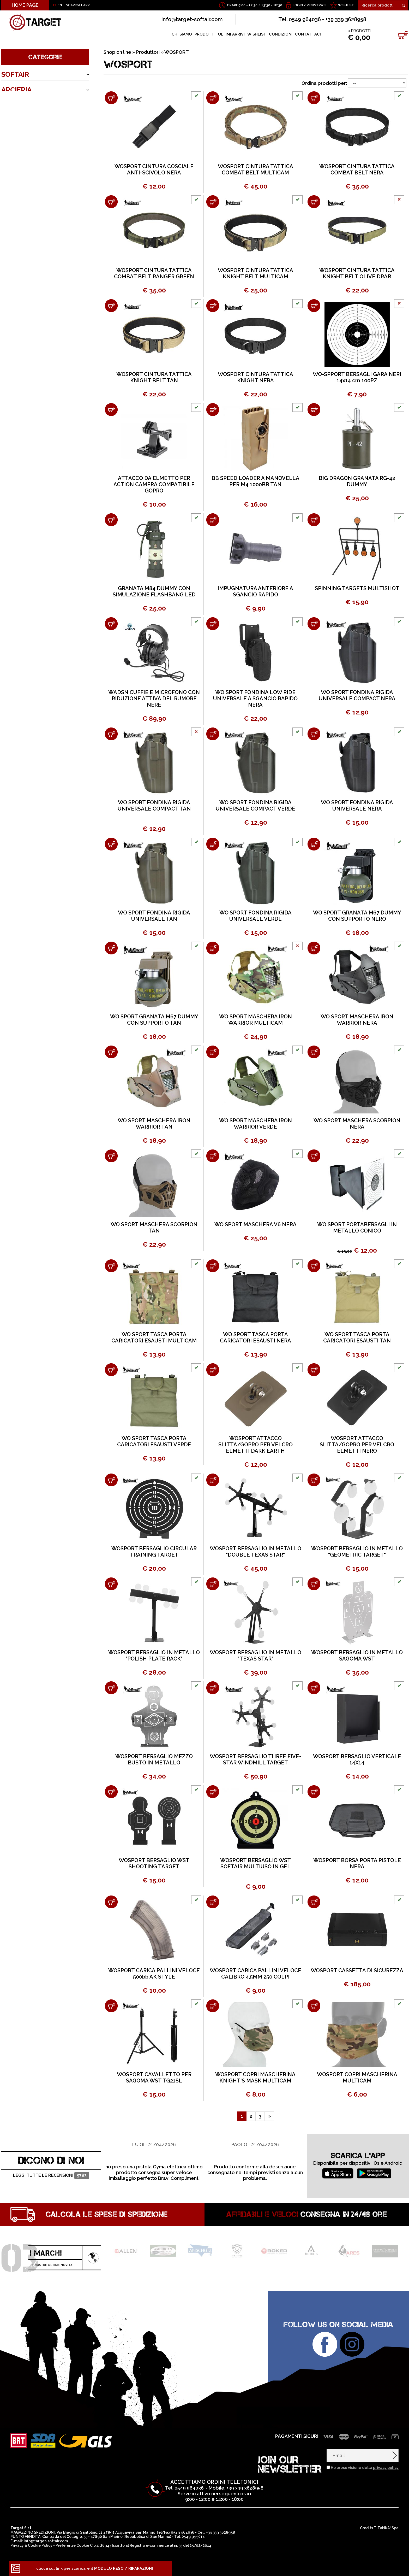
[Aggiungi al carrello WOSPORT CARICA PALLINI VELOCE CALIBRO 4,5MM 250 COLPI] (212, 1902)
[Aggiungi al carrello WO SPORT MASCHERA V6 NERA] (212, 1155)
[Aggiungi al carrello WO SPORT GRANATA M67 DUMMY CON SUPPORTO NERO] (314, 844)
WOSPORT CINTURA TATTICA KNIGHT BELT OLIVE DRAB (357, 273)
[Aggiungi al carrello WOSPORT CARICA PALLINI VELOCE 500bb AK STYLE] (111, 1902)
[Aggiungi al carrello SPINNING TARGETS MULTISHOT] (314, 519)
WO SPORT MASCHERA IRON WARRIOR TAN (154, 1123)
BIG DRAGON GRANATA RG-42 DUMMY (357, 481)
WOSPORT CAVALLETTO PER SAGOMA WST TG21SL (154, 2077)
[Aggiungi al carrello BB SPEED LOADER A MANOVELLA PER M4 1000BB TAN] (212, 409)
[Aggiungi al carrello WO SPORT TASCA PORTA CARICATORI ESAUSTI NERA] (212, 1265)
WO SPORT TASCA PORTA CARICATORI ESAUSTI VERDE (154, 1441)
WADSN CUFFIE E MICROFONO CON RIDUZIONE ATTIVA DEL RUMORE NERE (154, 698)
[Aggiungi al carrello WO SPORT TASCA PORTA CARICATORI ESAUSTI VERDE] (111, 1369)
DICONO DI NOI (51, 2160)
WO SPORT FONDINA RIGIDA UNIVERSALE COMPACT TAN (154, 805)
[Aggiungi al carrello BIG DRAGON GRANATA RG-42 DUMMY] (314, 409)
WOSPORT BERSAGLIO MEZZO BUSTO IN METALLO (154, 1759)
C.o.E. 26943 (100, 2545)
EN (59, 5)
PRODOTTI (205, 34)
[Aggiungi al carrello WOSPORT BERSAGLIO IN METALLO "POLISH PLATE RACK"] (111, 1583)
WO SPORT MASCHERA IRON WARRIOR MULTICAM (255, 1019)
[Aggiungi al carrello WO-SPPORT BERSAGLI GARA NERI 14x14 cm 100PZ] (314, 305)
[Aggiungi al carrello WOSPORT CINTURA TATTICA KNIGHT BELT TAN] (111, 305)
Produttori (148, 52)
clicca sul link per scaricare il (94, 2568)
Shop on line (117, 52)
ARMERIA (16, 105)
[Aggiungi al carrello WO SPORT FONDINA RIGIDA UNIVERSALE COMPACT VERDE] (212, 733)
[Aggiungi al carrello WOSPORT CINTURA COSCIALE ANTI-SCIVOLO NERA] (111, 97)
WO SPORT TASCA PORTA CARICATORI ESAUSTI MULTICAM (154, 1337)
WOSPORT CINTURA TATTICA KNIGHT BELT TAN (154, 377)
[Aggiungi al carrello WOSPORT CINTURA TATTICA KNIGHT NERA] (212, 305)
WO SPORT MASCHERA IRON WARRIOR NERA (357, 1019)
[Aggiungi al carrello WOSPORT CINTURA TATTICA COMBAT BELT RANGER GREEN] (111, 201)
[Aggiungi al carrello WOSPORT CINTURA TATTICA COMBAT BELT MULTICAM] (212, 97)
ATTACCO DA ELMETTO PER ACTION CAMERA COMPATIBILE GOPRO (154, 484)
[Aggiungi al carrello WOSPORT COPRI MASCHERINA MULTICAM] (314, 2005)
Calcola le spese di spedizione (107, 2214)
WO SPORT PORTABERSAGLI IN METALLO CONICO (357, 1227)
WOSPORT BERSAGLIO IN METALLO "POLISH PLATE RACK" (154, 1655)
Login (298, 5)
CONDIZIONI (280, 34)
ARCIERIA (16, 90)
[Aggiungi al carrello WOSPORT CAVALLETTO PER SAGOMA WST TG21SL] (111, 2005)
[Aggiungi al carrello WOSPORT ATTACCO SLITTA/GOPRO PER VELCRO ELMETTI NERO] (314, 1369)
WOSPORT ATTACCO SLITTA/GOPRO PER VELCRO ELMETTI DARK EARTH (255, 1444)
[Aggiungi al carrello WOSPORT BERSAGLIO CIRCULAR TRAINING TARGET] (111, 1480)
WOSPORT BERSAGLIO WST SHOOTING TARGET (154, 1863)
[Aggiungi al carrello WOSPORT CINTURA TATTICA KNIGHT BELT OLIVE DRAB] (314, 201)
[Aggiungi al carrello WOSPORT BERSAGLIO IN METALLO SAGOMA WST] (314, 1583)
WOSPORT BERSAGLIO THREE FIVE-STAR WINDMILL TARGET (255, 1759)
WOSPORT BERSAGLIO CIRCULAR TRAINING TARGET (154, 1551)
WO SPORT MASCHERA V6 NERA (255, 1224)
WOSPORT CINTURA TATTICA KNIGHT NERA (255, 377)
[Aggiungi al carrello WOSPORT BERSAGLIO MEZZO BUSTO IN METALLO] (111, 1687)
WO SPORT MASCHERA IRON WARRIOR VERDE (255, 1123)
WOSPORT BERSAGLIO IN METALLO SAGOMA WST (357, 1655)
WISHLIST (346, 5)
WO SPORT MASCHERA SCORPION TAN (154, 1227)
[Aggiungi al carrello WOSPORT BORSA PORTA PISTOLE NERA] (314, 1791)
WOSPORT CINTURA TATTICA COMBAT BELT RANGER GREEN (154, 273)
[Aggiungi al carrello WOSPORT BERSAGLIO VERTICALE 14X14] (314, 1687)
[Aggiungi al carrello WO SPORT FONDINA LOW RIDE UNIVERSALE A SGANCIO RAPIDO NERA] (212, 623)
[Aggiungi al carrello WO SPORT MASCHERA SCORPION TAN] (111, 1155)
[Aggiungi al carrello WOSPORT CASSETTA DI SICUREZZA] (314, 1902)
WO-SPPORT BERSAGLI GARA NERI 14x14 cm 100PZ (357, 377)
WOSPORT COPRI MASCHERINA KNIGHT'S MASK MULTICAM (255, 2077)
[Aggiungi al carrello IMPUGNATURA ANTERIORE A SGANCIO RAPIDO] (212, 519)
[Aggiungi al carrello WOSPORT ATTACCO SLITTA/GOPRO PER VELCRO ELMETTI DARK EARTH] (212, 1369)
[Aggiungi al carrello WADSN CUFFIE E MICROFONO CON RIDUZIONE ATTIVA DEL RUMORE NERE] (111, 623)
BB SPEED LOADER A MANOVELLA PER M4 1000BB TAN (255, 481)
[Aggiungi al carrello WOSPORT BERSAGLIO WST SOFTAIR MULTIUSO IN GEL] (212, 1791)
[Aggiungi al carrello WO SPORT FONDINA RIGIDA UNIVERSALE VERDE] (212, 844)
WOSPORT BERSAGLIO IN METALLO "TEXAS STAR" (255, 1655)
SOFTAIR (15, 74)
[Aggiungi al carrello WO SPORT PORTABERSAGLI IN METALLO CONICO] (314, 1155)
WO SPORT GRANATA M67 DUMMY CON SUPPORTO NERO (357, 915)
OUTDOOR (18, 121)
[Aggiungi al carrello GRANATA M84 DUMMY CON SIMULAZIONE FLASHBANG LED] (111, 519)
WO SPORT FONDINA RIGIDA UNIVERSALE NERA (357, 805)
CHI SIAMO (182, 34)
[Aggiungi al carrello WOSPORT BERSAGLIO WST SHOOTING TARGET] (111, 1791)
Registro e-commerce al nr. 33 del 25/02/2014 (170, 2545)
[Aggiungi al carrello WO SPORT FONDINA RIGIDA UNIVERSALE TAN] (111, 844)
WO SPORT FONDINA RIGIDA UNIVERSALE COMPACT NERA (357, 695)
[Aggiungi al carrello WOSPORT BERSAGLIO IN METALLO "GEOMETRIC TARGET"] (314, 1480)
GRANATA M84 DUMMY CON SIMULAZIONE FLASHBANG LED (154, 591)
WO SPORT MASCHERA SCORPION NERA (357, 1123)
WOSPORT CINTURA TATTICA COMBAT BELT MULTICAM (255, 169)
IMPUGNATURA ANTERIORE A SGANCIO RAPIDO (255, 591)
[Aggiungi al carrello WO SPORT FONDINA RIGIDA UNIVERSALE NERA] (314, 733)
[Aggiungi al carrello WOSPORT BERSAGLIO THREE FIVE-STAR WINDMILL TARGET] (212, 1687)
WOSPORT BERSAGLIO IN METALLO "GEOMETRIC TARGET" (357, 1551)
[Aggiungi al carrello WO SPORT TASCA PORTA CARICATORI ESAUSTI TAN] (314, 1265)
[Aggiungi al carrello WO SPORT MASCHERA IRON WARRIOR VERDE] (212, 1052)
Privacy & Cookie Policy (31, 2545)
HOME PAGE (25, 5)
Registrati (316, 5)
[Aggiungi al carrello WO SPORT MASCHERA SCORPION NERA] (314, 1052)
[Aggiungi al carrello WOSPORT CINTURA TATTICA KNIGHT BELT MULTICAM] (212, 201)
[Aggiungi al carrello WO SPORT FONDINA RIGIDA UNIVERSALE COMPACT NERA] (314, 623)
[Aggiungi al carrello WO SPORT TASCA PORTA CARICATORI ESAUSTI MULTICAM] (111, 1265)
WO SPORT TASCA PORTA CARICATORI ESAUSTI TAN (357, 1337)
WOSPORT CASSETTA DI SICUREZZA (357, 1970)
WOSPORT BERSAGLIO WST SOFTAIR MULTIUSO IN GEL (255, 1863)
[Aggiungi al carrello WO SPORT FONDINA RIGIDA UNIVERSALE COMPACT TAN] (111, 733)
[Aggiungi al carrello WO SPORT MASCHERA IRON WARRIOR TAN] (111, 1052)
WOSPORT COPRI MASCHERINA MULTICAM (357, 2077)
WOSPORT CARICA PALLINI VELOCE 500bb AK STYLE (154, 1973)
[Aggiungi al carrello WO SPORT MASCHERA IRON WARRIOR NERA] (314, 948)
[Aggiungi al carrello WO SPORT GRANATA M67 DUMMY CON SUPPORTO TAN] (111, 948)
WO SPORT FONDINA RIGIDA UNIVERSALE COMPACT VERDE (255, 805)
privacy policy (386, 2468)
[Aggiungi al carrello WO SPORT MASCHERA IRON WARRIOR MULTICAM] (212, 948)
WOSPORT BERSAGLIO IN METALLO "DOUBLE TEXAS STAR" (255, 1551)
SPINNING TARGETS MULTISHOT (357, 588)
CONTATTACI (308, 34)
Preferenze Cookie (72, 2545)
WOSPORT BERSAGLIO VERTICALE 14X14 (357, 1759)
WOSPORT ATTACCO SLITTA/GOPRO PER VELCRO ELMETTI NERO (357, 1444)
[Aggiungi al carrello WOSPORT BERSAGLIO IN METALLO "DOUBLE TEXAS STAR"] (212, 1480)
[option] (154, 2152)
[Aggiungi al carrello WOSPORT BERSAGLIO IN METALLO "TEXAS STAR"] (212, 1583)
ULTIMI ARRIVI (231, 34)
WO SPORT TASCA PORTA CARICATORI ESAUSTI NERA (255, 1337)
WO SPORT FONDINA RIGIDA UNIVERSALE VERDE (255, 915)
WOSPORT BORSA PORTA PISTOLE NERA (357, 1863)
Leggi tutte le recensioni (51, 2175)
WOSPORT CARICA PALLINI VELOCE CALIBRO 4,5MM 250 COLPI (255, 1973)
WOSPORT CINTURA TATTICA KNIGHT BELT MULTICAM (255, 273)
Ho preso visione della (365, 2468)
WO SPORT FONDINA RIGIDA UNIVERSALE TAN (154, 915)
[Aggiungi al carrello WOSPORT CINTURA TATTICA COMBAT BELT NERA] (314, 97)
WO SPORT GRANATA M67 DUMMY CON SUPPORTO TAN (154, 1019)
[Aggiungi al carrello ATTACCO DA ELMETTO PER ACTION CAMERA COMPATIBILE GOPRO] (111, 409)
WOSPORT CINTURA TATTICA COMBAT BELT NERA (357, 169)
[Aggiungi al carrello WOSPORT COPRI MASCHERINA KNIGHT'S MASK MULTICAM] (212, 2005)
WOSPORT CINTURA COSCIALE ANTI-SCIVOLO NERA (154, 169)
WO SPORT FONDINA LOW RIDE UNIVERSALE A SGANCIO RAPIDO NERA (255, 698)
